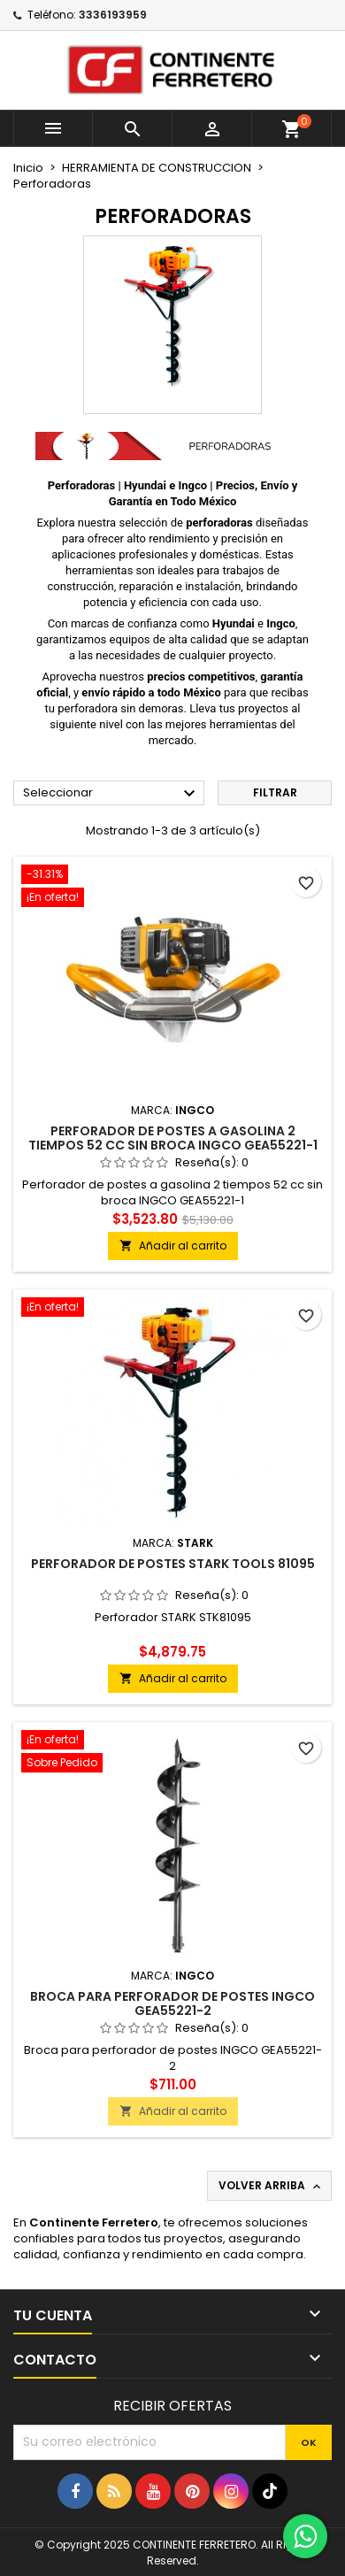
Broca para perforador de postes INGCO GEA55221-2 (172, 2003)
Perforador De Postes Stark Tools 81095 (173, 1564)
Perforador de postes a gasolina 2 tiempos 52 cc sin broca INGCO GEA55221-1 (173, 1138)
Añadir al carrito (172, 1245)
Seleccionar (111, 793)
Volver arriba (271, 2186)
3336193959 (113, 14)
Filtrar (275, 792)
